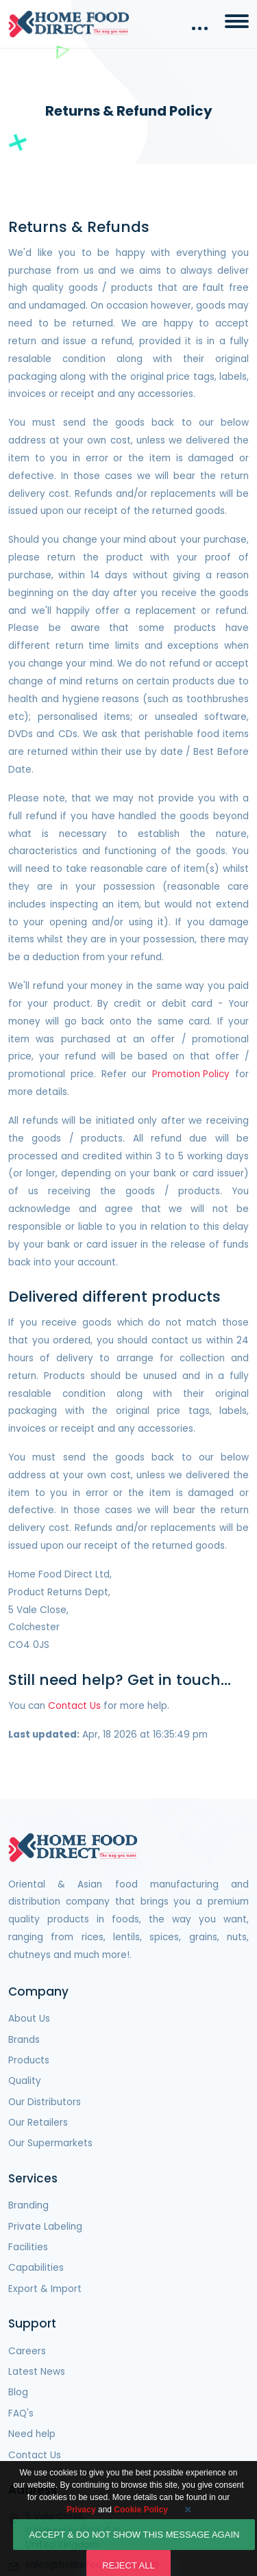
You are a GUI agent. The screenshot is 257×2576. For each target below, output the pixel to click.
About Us (29, 2018)
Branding (28, 2205)
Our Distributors (44, 2102)
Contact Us (74, 1705)
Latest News (36, 2371)
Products (28, 2060)
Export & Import (45, 2288)
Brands (24, 2039)
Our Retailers (38, 2122)
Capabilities (36, 2267)
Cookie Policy (141, 2524)
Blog (18, 2392)
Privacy (81, 2524)
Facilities (28, 2247)
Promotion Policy (191, 1074)
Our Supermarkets (50, 2143)
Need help (32, 2433)
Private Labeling (45, 2226)
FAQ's (21, 2413)
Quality (24, 2080)
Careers (27, 2351)
